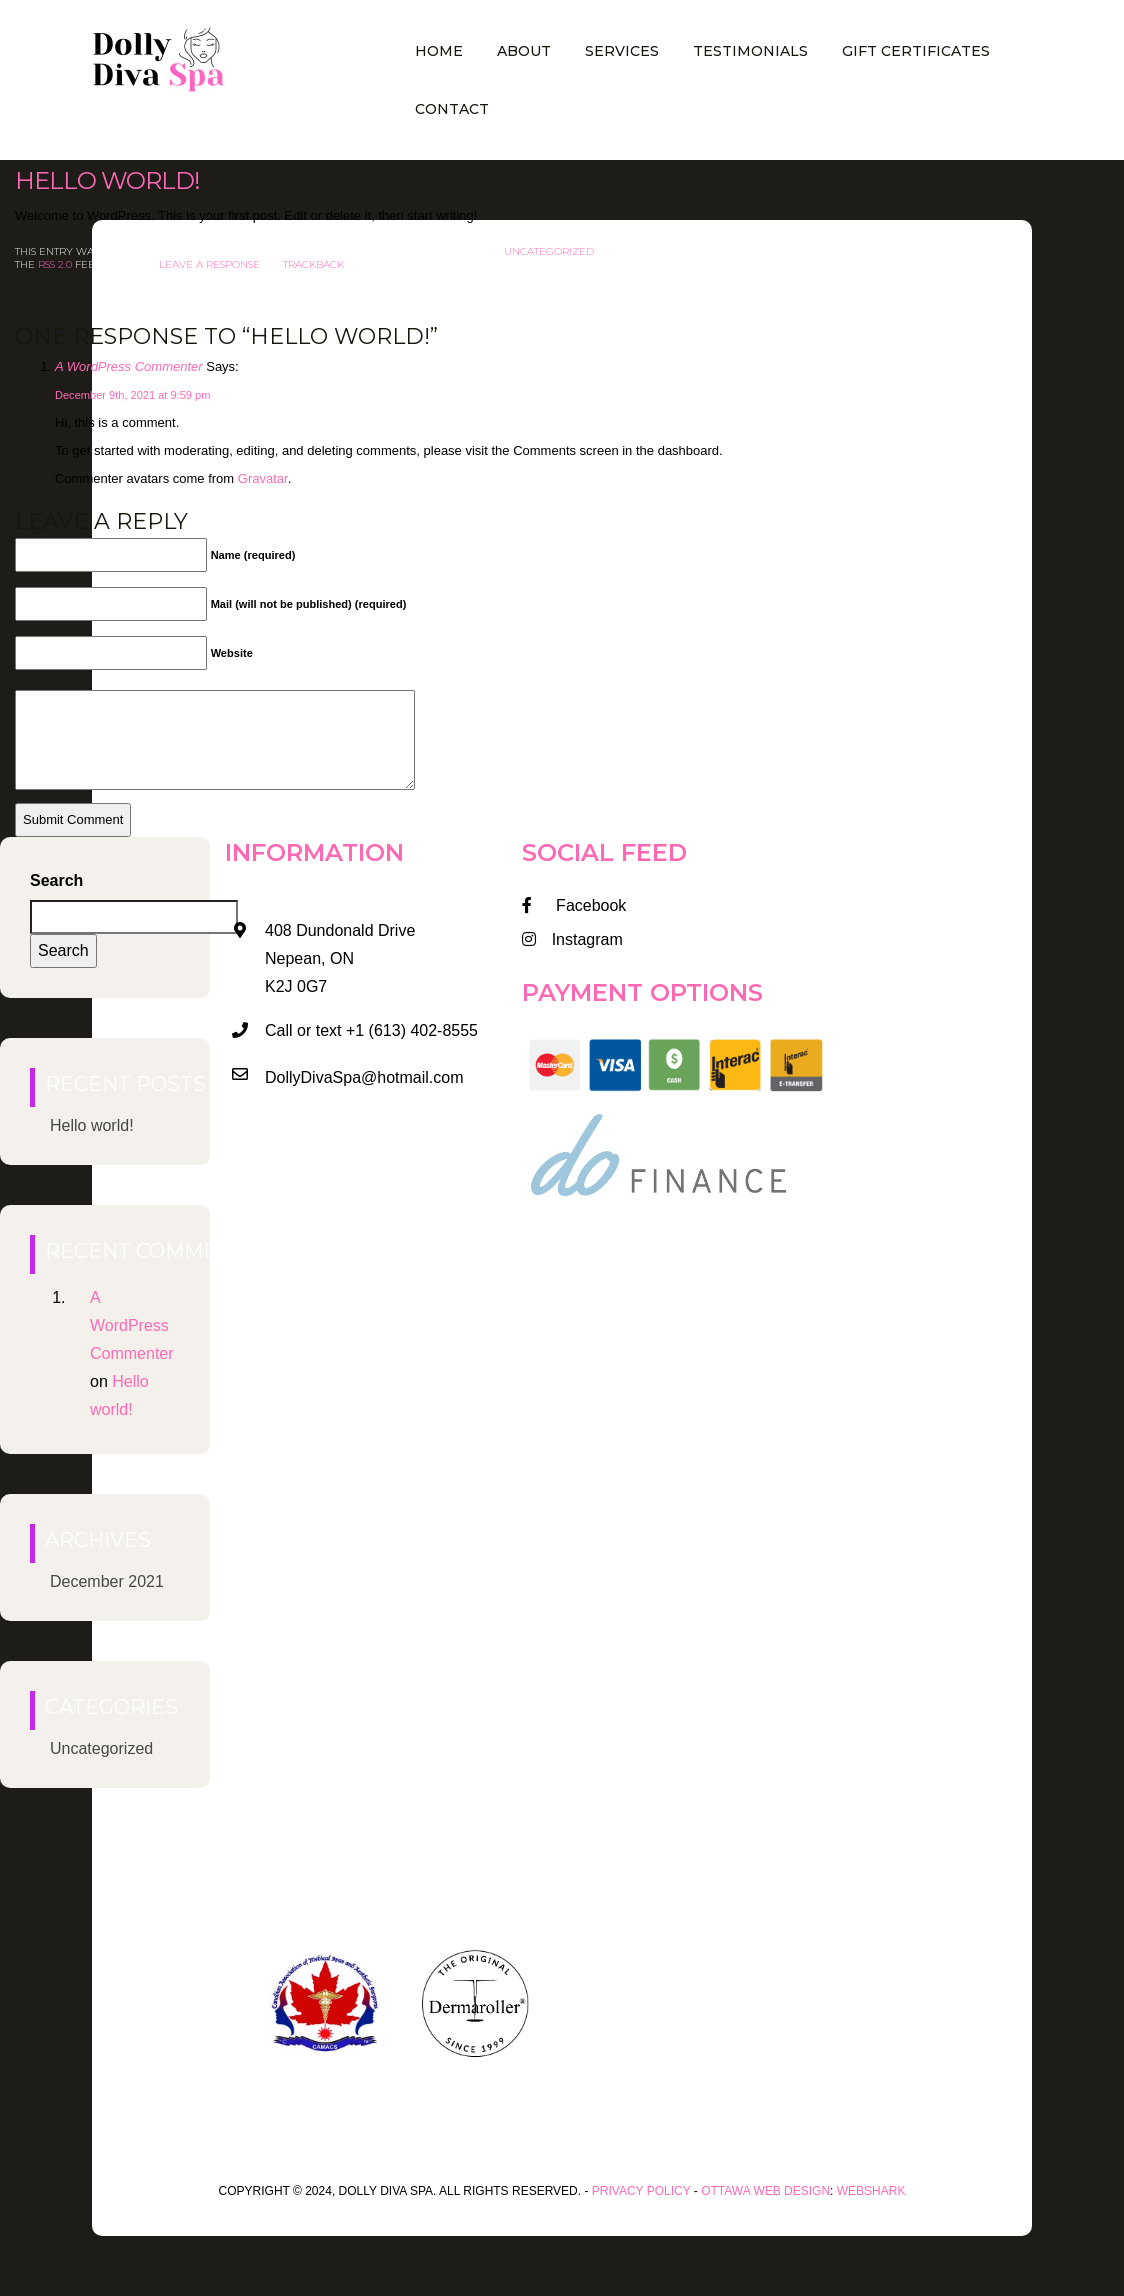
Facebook (574, 905)
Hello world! (107, 180)
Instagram (572, 939)
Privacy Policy (641, 2191)
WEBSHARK (871, 2191)
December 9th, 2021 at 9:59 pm (132, 395)
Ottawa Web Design (765, 2191)
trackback (313, 264)
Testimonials (750, 51)
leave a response (209, 264)
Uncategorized (549, 251)
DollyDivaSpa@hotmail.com (364, 1077)
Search (56, 880)
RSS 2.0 (55, 264)
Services (622, 51)
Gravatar (263, 478)
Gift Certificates (916, 51)
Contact (452, 109)
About (524, 51)
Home (439, 51)
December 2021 (107, 1581)
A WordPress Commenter (129, 366)
